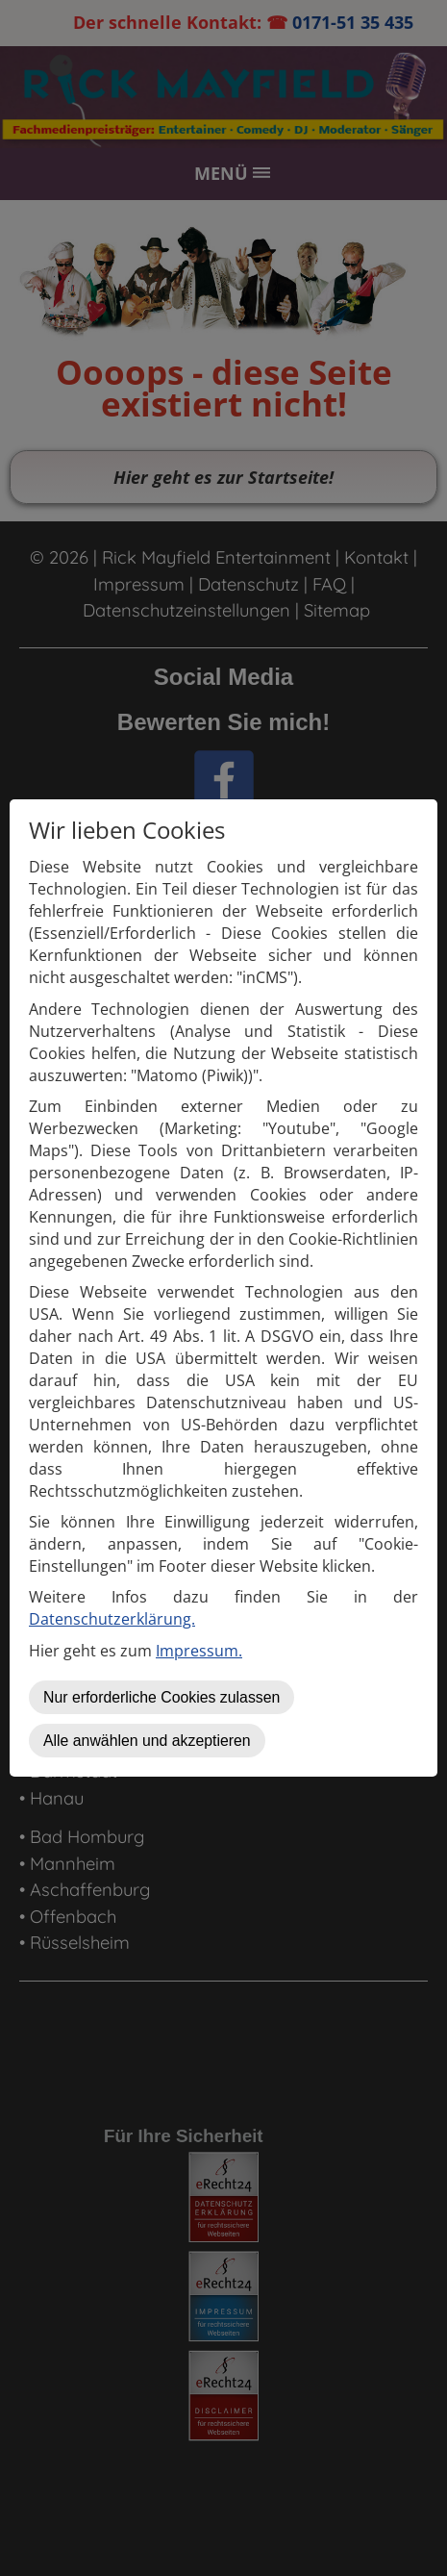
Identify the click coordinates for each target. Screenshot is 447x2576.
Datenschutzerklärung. (112, 1618)
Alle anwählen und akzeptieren (147, 1740)
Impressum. (199, 1650)
